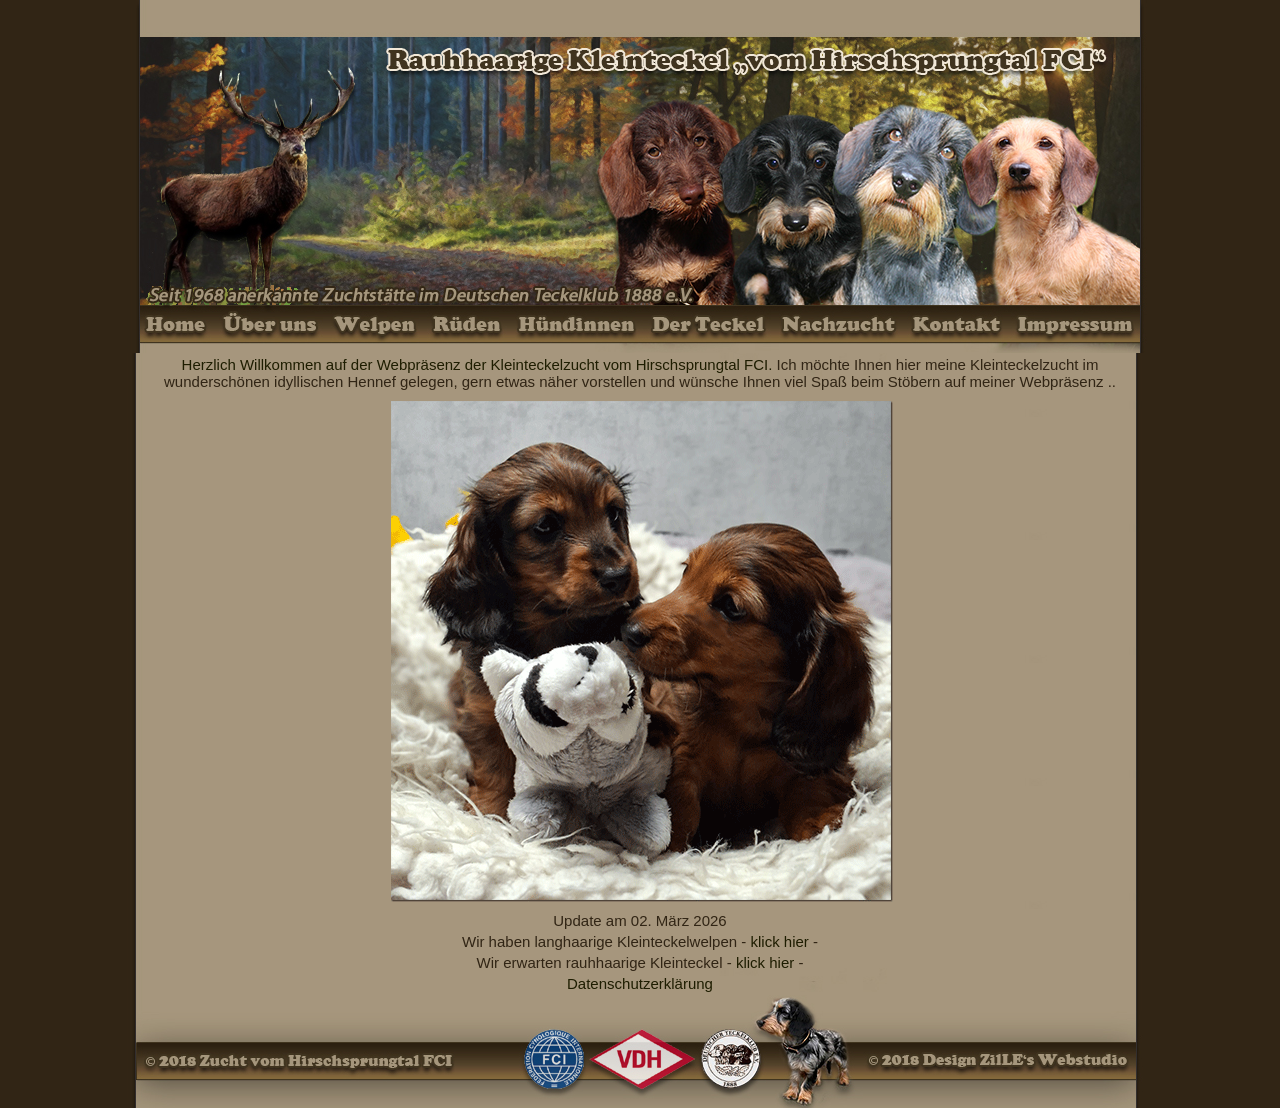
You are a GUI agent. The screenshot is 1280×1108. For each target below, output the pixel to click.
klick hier (779, 941)
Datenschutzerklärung (640, 983)
